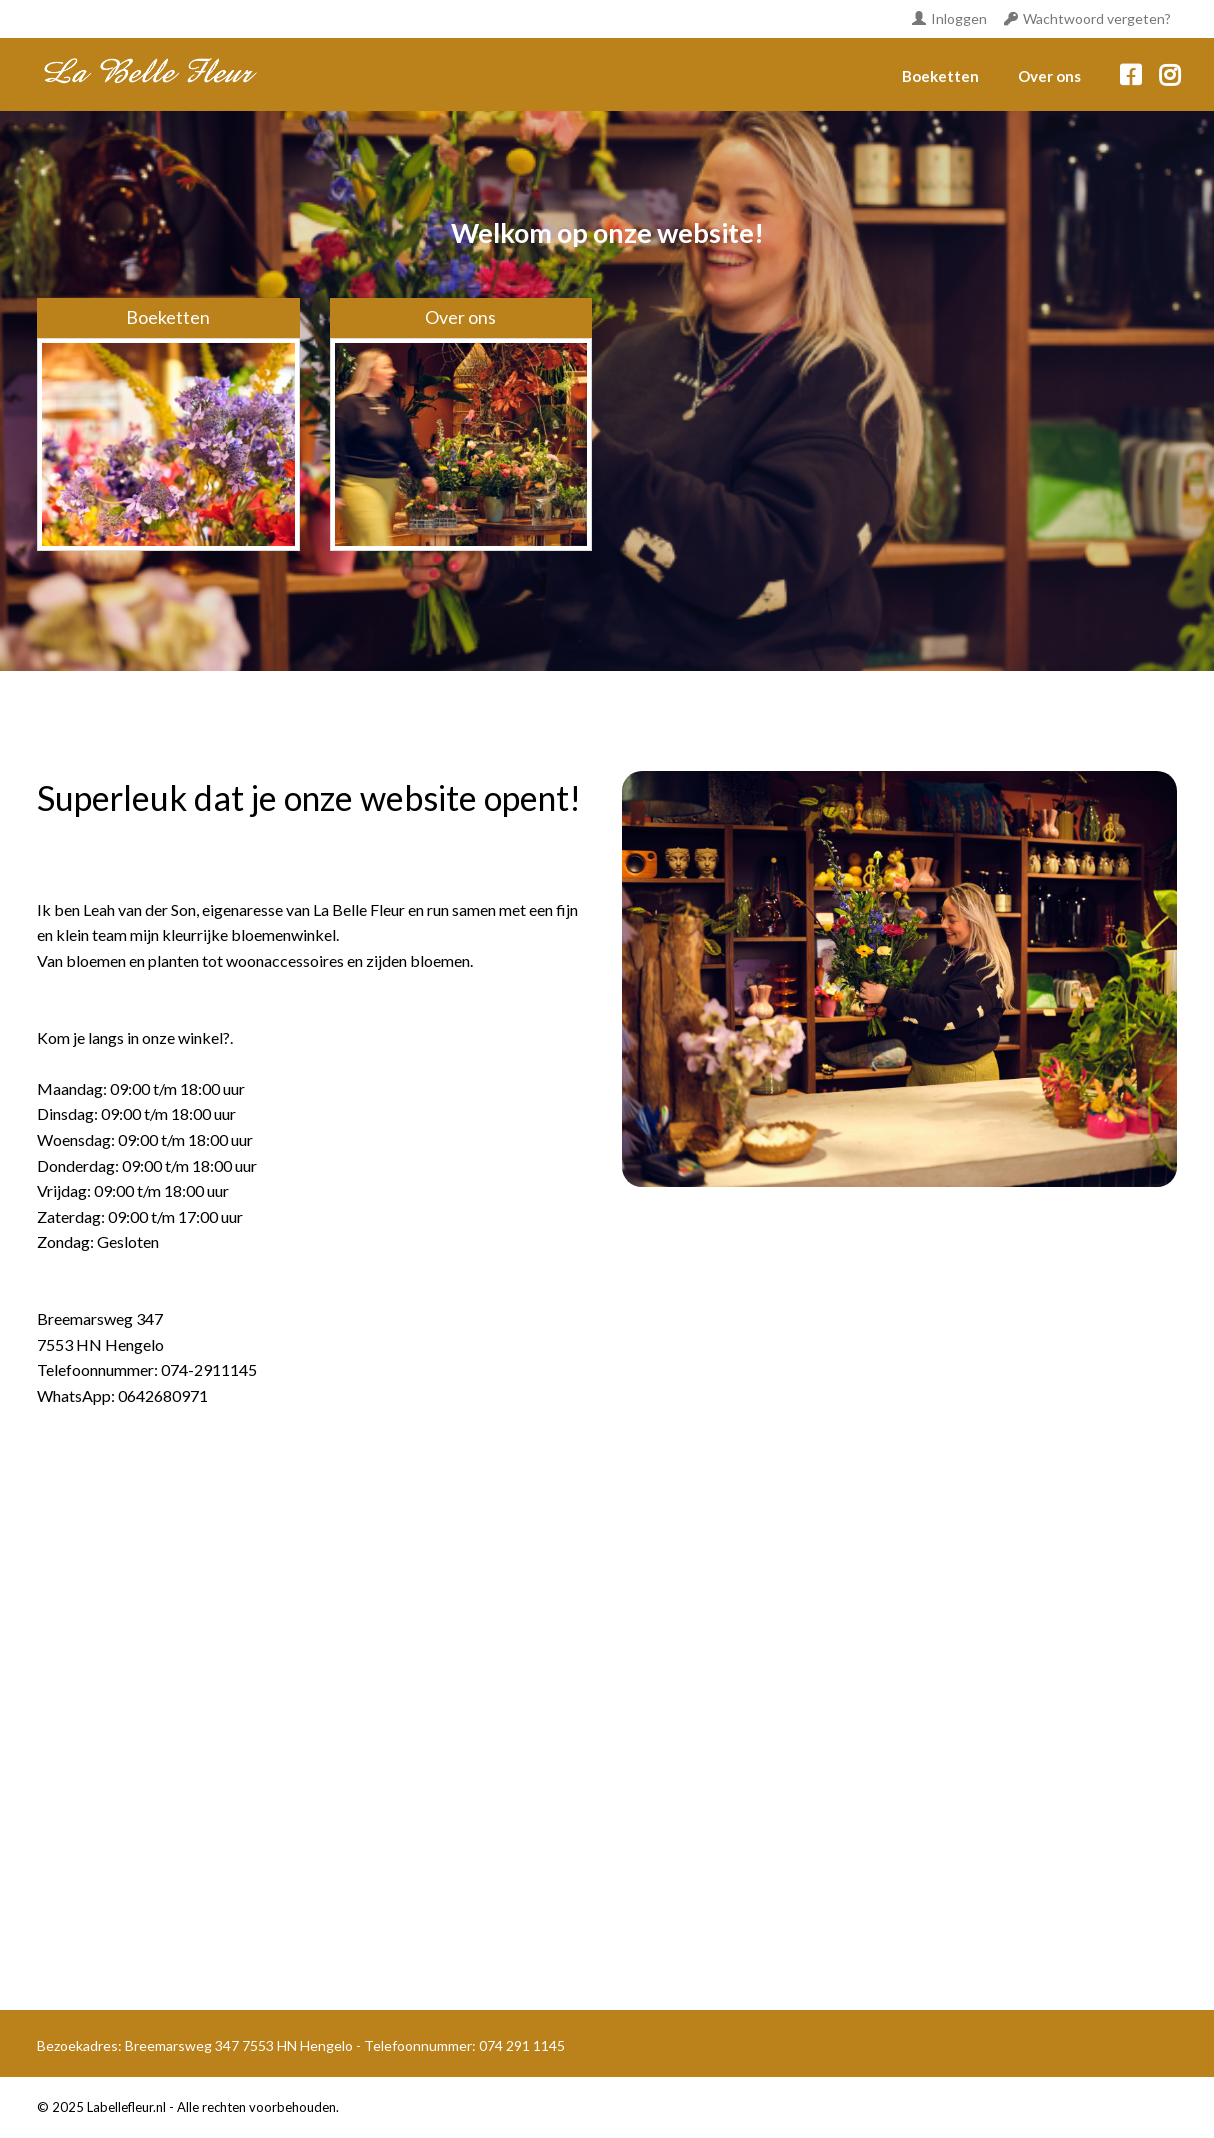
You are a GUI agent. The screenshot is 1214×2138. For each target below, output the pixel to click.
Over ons (1049, 76)
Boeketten (940, 76)
